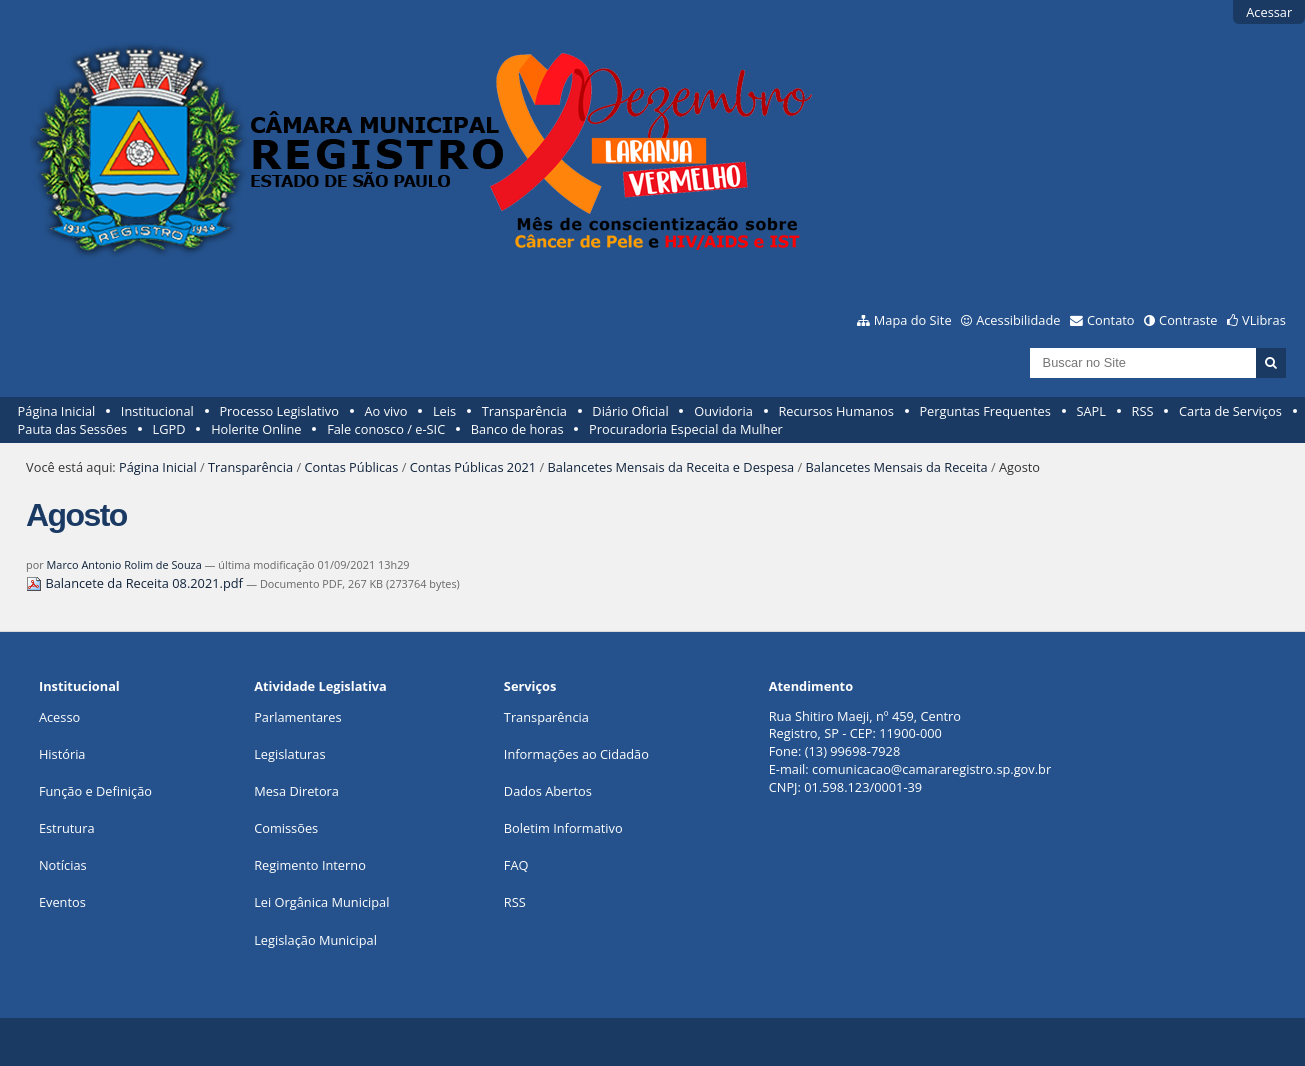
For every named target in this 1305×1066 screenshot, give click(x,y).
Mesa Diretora (296, 791)
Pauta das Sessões (72, 429)
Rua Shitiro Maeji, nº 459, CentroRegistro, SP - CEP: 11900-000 (865, 725)
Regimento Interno (310, 865)
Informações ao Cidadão (576, 754)
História (62, 754)
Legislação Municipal (315, 940)
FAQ (516, 865)
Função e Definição (95, 791)
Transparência (524, 411)
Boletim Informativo (563, 828)
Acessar (1269, 12)
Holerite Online (256, 429)
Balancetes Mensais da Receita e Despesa (671, 467)
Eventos (62, 902)
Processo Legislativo (279, 411)
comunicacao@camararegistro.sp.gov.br (931, 769)
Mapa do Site (913, 320)
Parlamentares (297, 717)
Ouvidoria (723, 411)
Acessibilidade (1018, 320)
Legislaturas (289, 754)
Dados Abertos (548, 791)
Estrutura (67, 828)
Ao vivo (386, 411)
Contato (1111, 320)
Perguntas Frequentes (984, 411)
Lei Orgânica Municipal (321, 902)
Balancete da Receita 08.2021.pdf (136, 583)
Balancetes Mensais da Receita (897, 467)
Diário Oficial (630, 411)
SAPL (1091, 411)
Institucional (157, 411)
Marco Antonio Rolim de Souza (124, 564)
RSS (1143, 411)
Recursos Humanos (835, 411)
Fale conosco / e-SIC (386, 429)
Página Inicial (57, 411)
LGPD (169, 429)
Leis (444, 411)
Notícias (63, 865)
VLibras (1264, 320)
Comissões (286, 828)
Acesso (59, 717)
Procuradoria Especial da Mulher (686, 429)
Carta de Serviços (1230, 411)
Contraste (1188, 320)
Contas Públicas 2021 (473, 467)
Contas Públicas (351, 467)
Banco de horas (517, 429)
